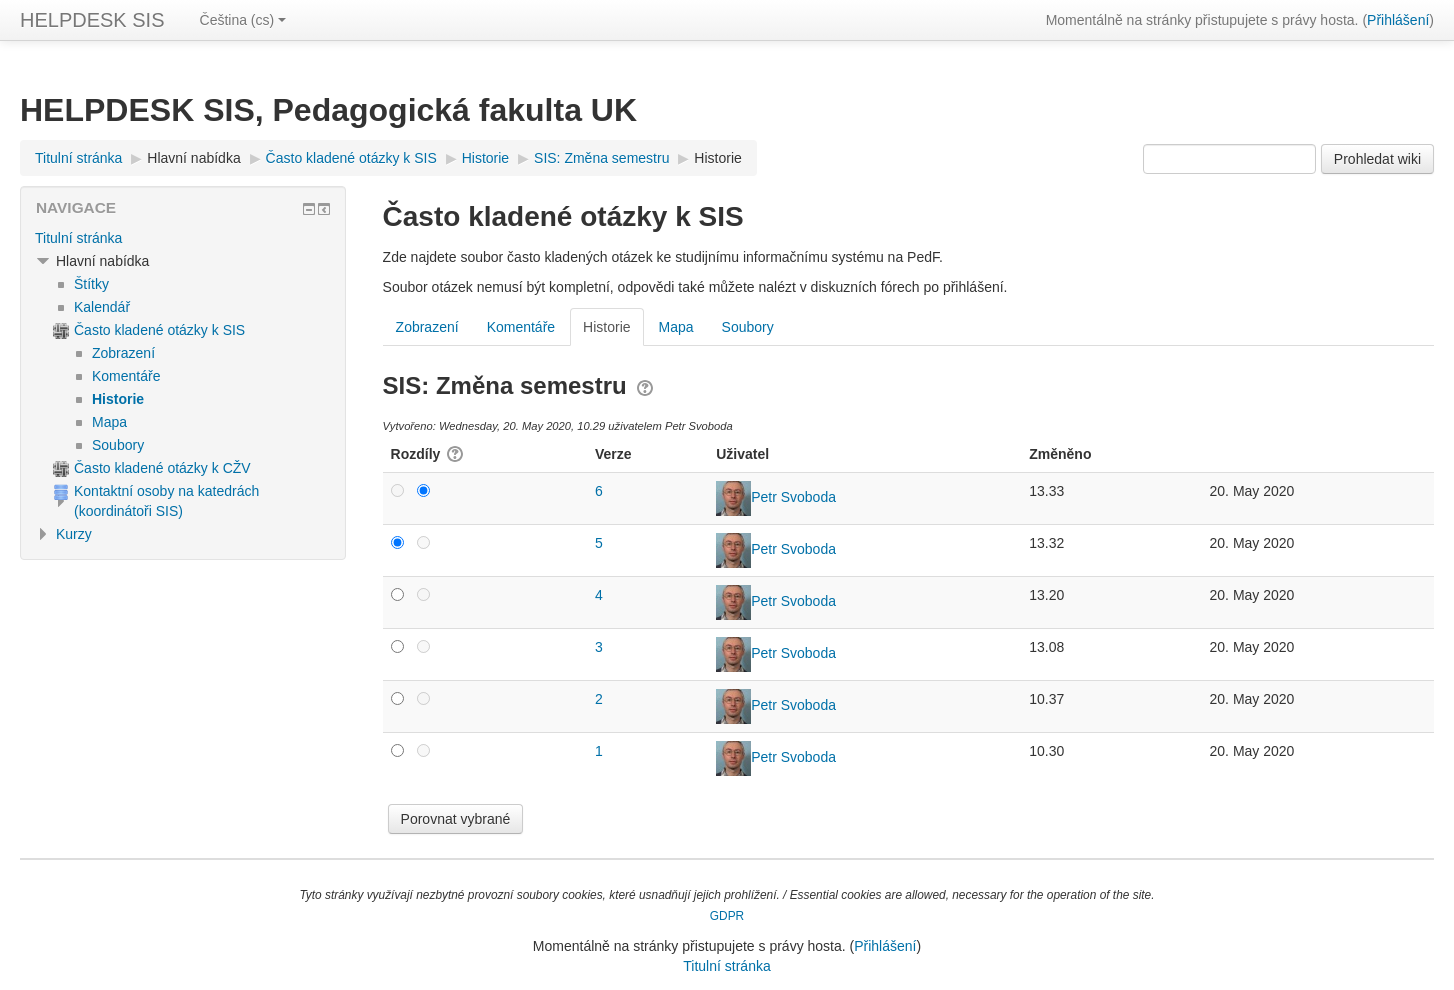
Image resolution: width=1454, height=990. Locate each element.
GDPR (727, 916)
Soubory (748, 327)
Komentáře (521, 327)
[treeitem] (183, 238)
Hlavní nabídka (193, 158)
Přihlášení (1398, 20)
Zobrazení (427, 327)
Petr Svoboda (793, 497)
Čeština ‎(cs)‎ (243, 20)
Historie (717, 158)
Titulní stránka (78, 238)
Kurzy (74, 534)
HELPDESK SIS (92, 20)
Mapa (676, 327)
